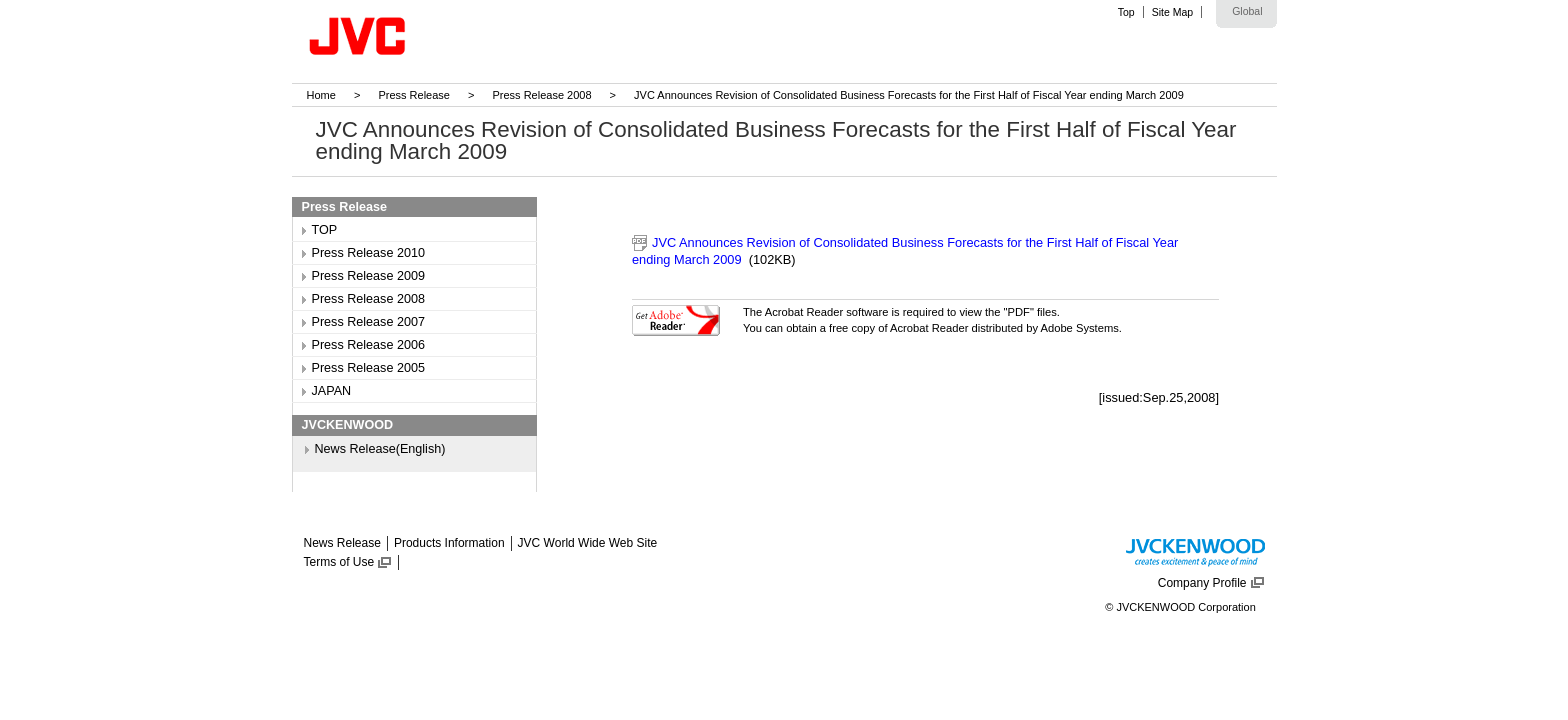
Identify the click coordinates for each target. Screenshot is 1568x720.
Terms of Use (339, 562)
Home (321, 95)
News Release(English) (380, 449)
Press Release (414, 95)
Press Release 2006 (368, 345)
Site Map (1172, 12)
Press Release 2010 (368, 253)
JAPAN (332, 391)
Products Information (449, 543)
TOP (325, 230)
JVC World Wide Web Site (588, 543)
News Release (342, 543)
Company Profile (1202, 583)
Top (1126, 12)
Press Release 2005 (368, 368)
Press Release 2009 (368, 276)
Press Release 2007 (368, 322)
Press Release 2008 (541, 95)
